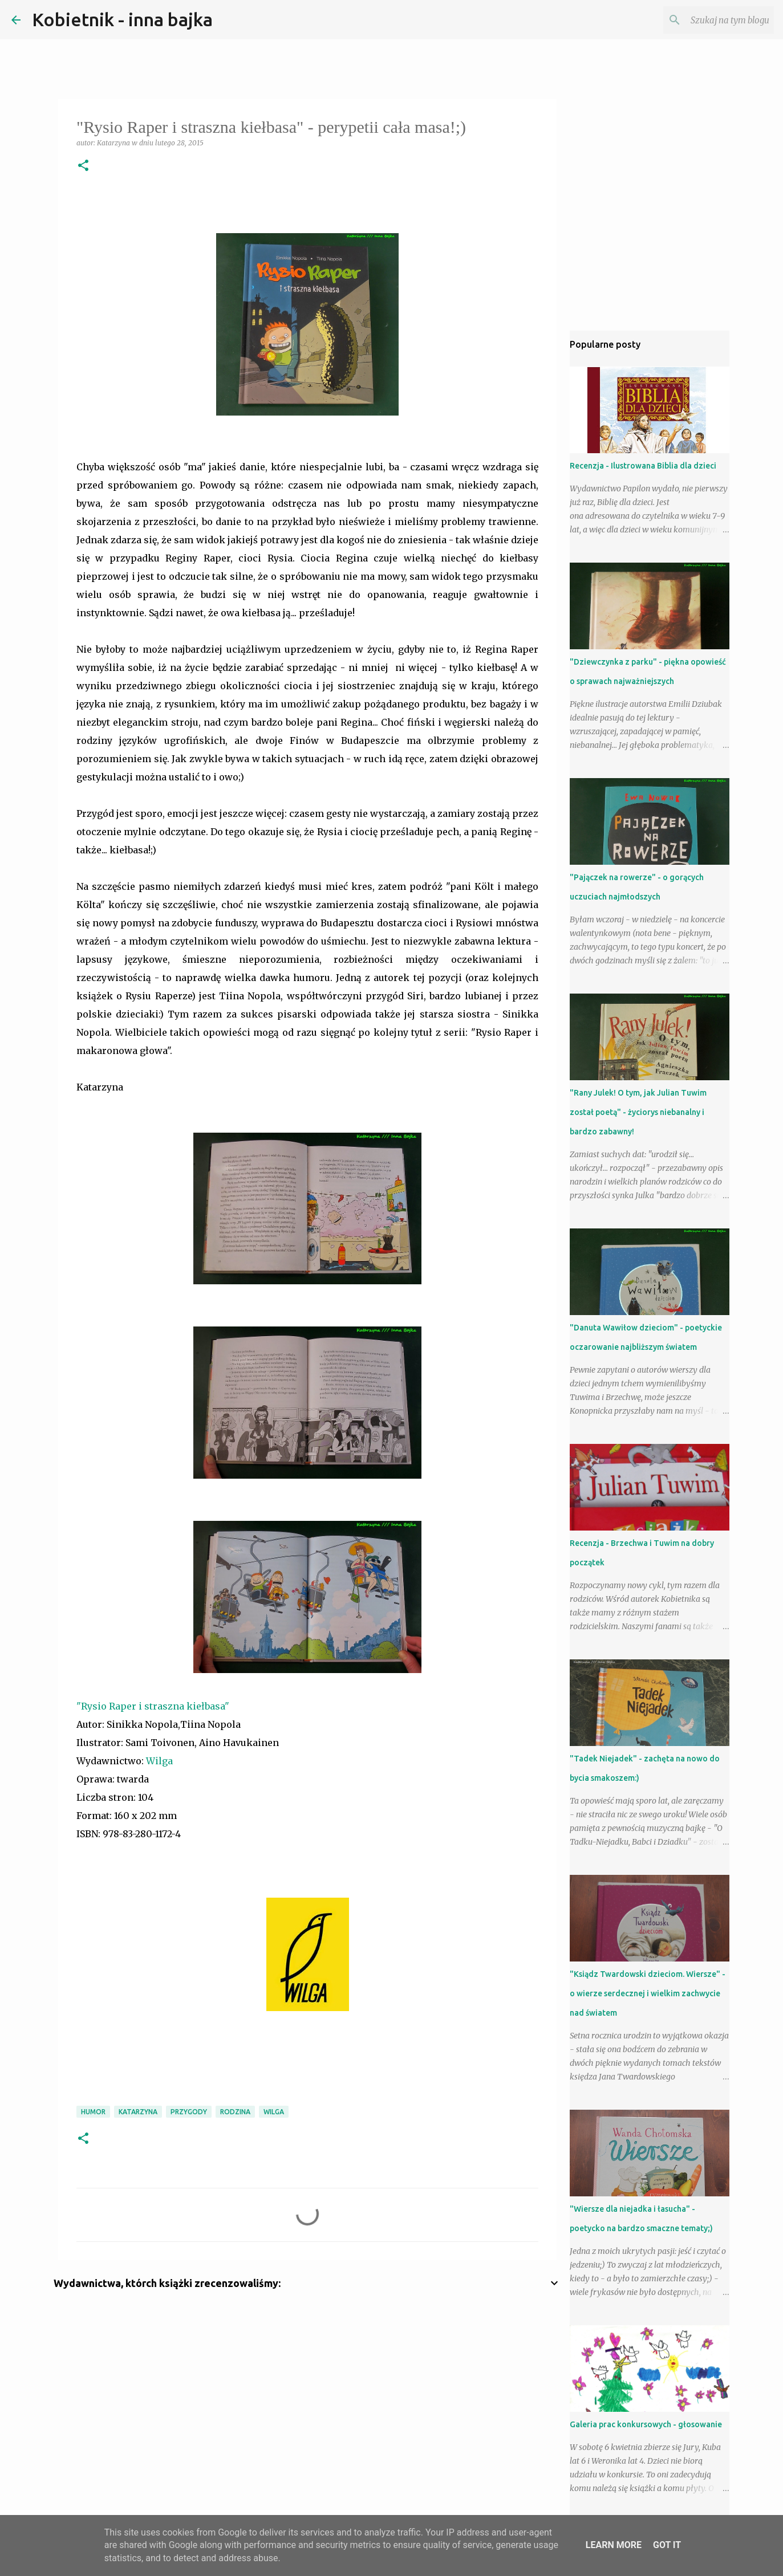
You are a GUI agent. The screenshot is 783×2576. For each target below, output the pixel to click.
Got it (667, 2545)
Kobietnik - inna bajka (122, 19)
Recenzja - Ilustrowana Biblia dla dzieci (643, 465)
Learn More (614, 2545)
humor (93, 2111)
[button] (83, 166)
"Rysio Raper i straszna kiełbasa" (152, 1706)
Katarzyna (138, 2111)
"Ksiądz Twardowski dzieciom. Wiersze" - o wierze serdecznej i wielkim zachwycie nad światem (647, 1993)
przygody (189, 2111)
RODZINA (235, 2111)
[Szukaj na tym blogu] (714, 20)
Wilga (159, 1761)
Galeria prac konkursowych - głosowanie (646, 2424)
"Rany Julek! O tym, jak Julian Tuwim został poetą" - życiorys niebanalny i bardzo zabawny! (638, 1112)
